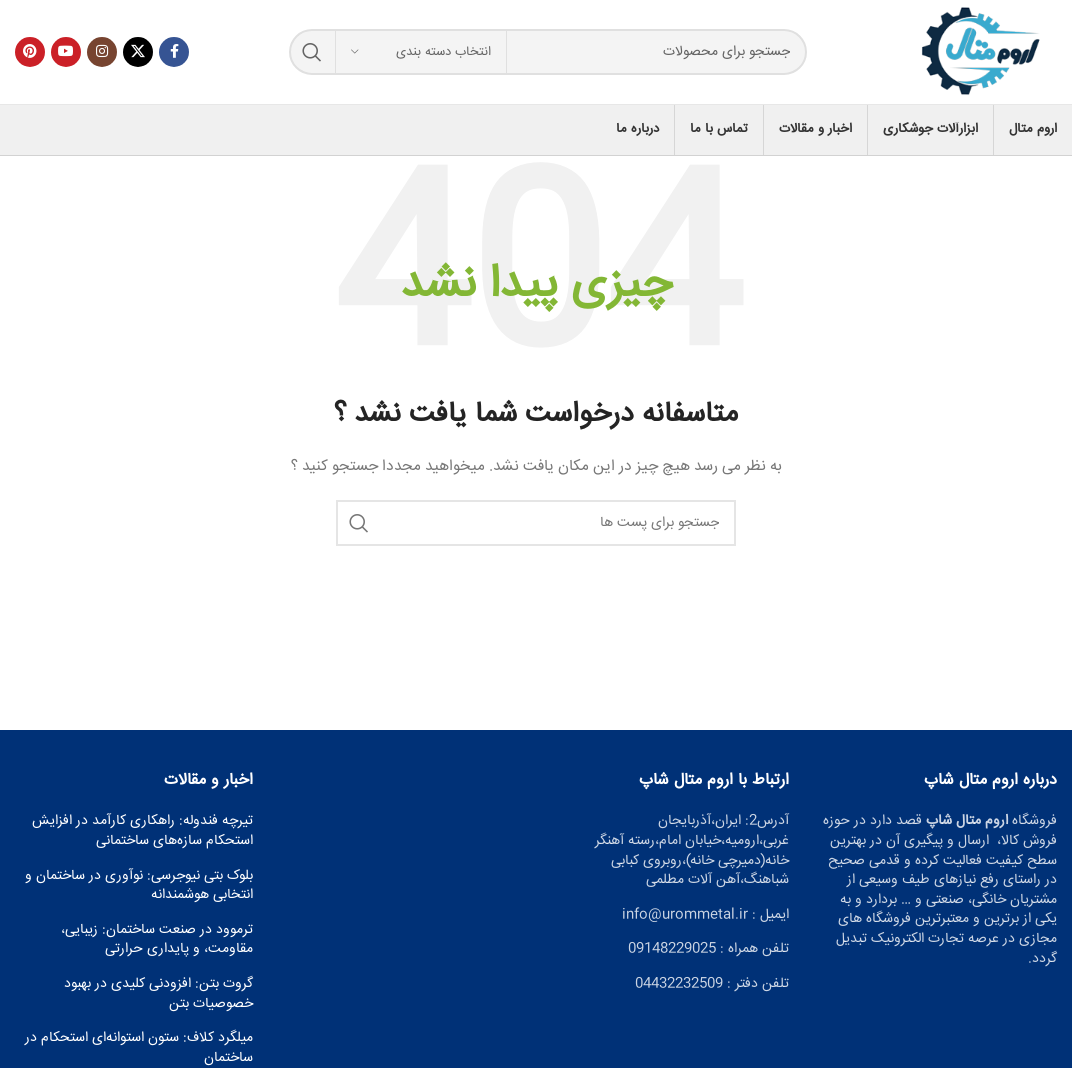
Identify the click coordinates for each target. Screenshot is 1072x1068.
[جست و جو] (548, 52)
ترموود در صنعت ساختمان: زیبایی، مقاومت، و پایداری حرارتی (157, 940)
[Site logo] (982, 53)
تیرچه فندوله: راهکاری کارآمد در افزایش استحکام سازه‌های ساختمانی (142, 831)
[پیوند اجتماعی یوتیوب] (66, 52)
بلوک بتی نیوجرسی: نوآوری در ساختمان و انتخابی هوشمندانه (139, 886)
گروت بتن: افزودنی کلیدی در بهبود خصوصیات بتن (158, 994)
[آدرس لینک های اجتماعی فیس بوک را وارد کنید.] (174, 52)
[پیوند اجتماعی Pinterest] (30, 52)
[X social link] (138, 52)
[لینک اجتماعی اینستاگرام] (102, 52)
